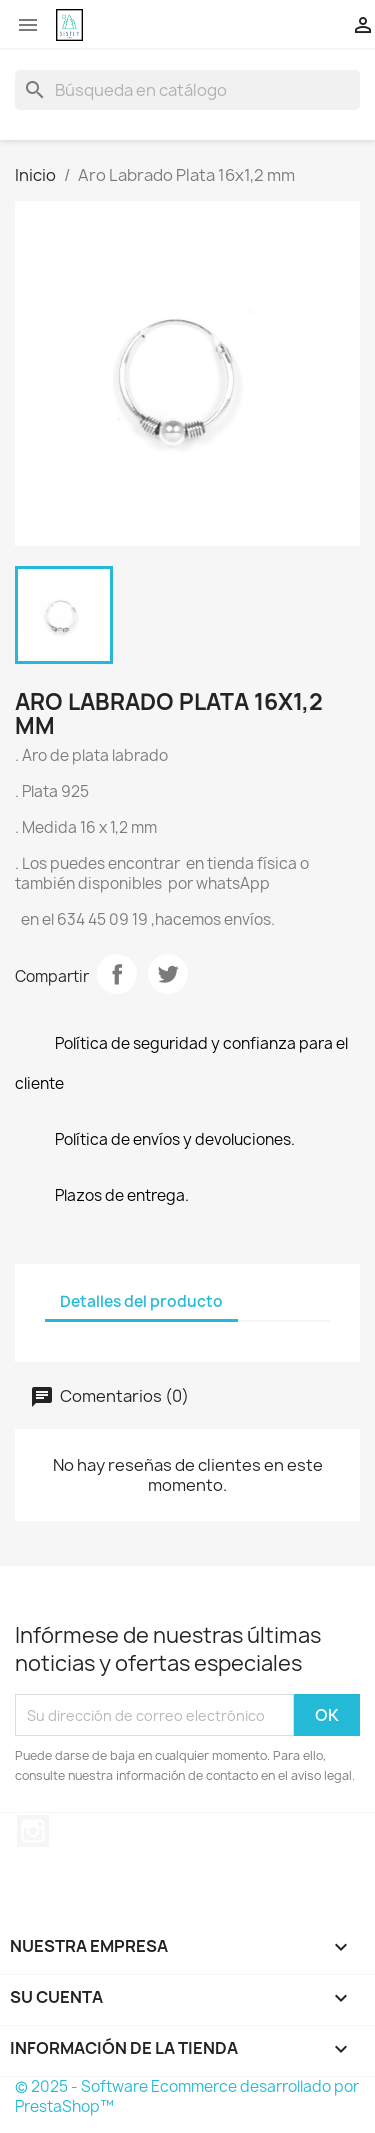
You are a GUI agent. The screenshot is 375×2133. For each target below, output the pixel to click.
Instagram (33, 1831)
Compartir (117, 974)
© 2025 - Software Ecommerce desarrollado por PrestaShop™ (187, 2096)
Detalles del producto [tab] (141, 1301)
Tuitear (168, 974)
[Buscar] (187, 90)
